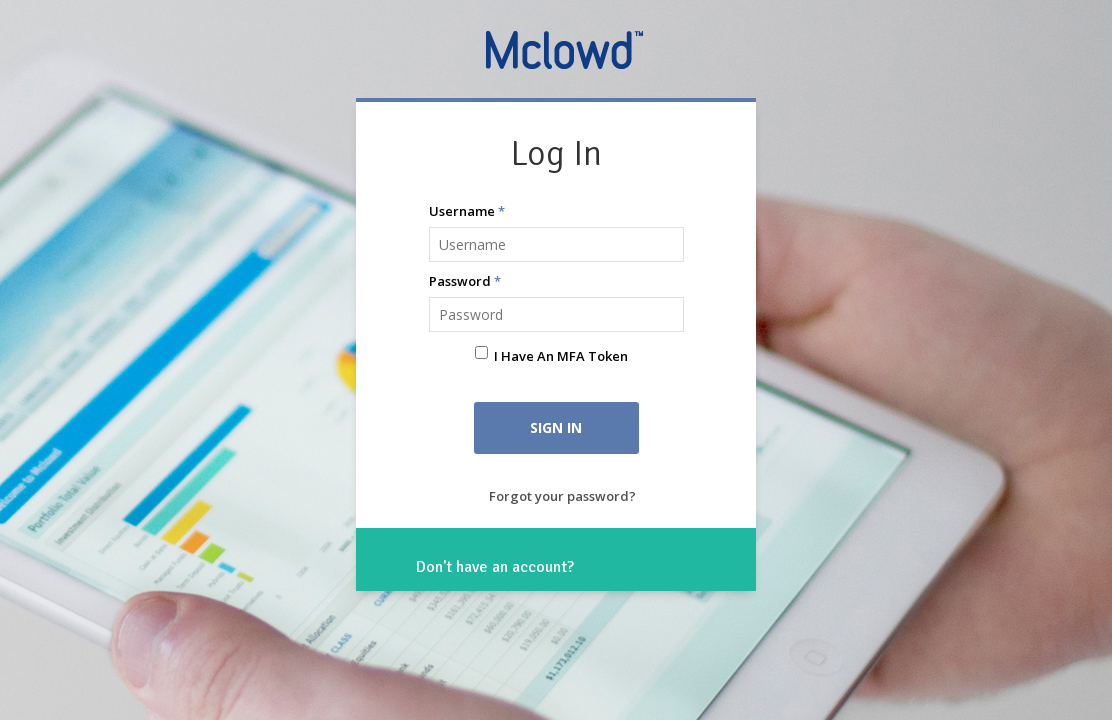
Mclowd (566, 49)
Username (467, 211)
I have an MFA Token (561, 356)
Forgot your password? (562, 496)
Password (465, 281)
